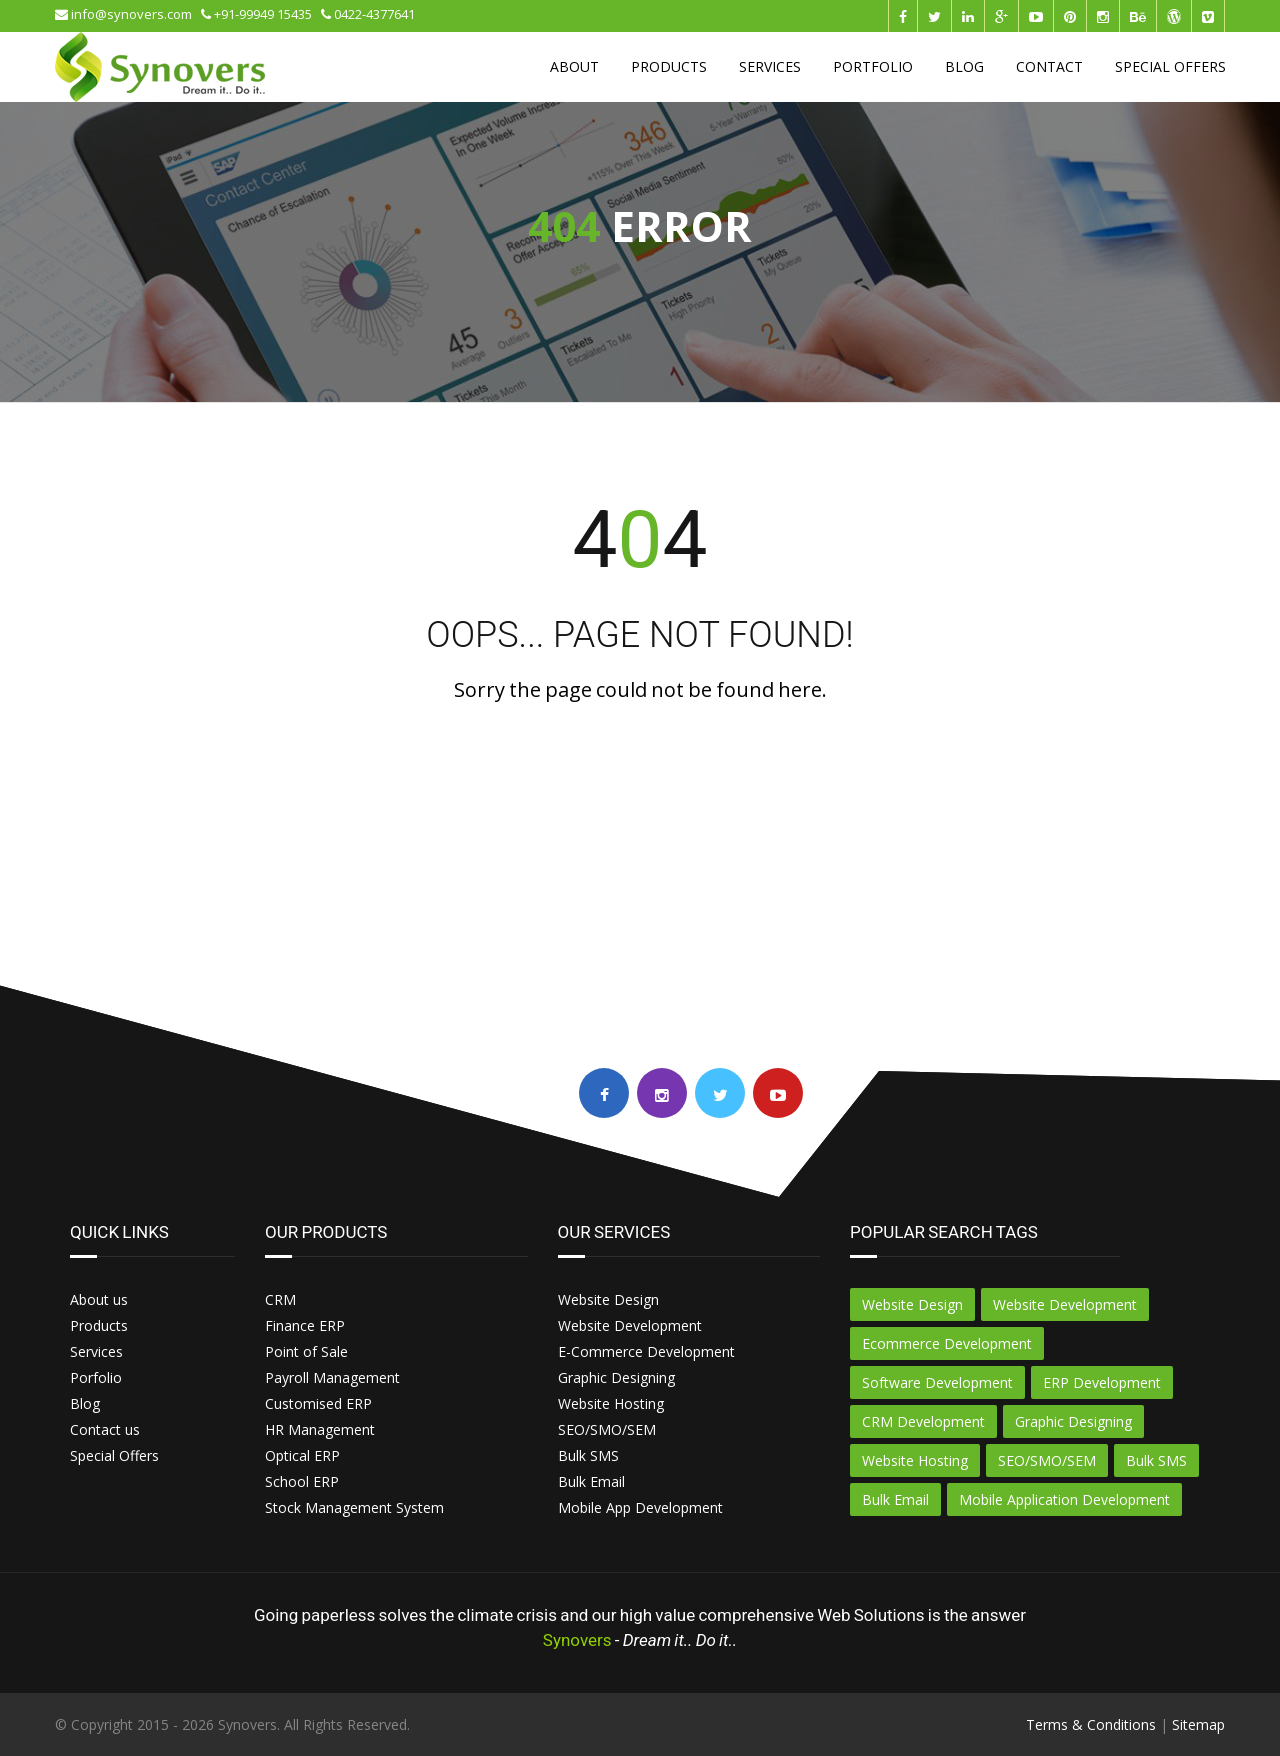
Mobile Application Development (1064, 1499)
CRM (280, 1299)
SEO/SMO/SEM (607, 1429)
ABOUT (574, 66)
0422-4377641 (368, 14)
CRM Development (923, 1421)
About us (99, 1299)
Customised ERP (318, 1403)
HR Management (320, 1429)
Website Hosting (611, 1403)
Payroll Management (332, 1377)
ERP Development (1102, 1382)
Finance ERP (305, 1325)
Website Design (608, 1299)
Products (99, 1325)
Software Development (937, 1382)
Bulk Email (591, 1481)
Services (96, 1351)
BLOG (964, 66)
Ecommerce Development (947, 1343)
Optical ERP (302, 1455)
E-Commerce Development (646, 1351)
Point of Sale (306, 1351)
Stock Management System (354, 1507)
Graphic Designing (616, 1377)
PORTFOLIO (873, 66)
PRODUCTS (669, 66)
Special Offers (114, 1455)
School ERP (302, 1481)
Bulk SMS (588, 1455)
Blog (85, 1403)
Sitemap (1198, 1724)
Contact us (105, 1429)
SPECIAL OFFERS (1170, 66)
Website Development (630, 1325)
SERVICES (770, 66)
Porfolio (96, 1377)
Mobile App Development (640, 1507)
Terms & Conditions (1091, 1724)
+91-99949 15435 (261, 14)
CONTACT (1049, 66)
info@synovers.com (128, 14)
